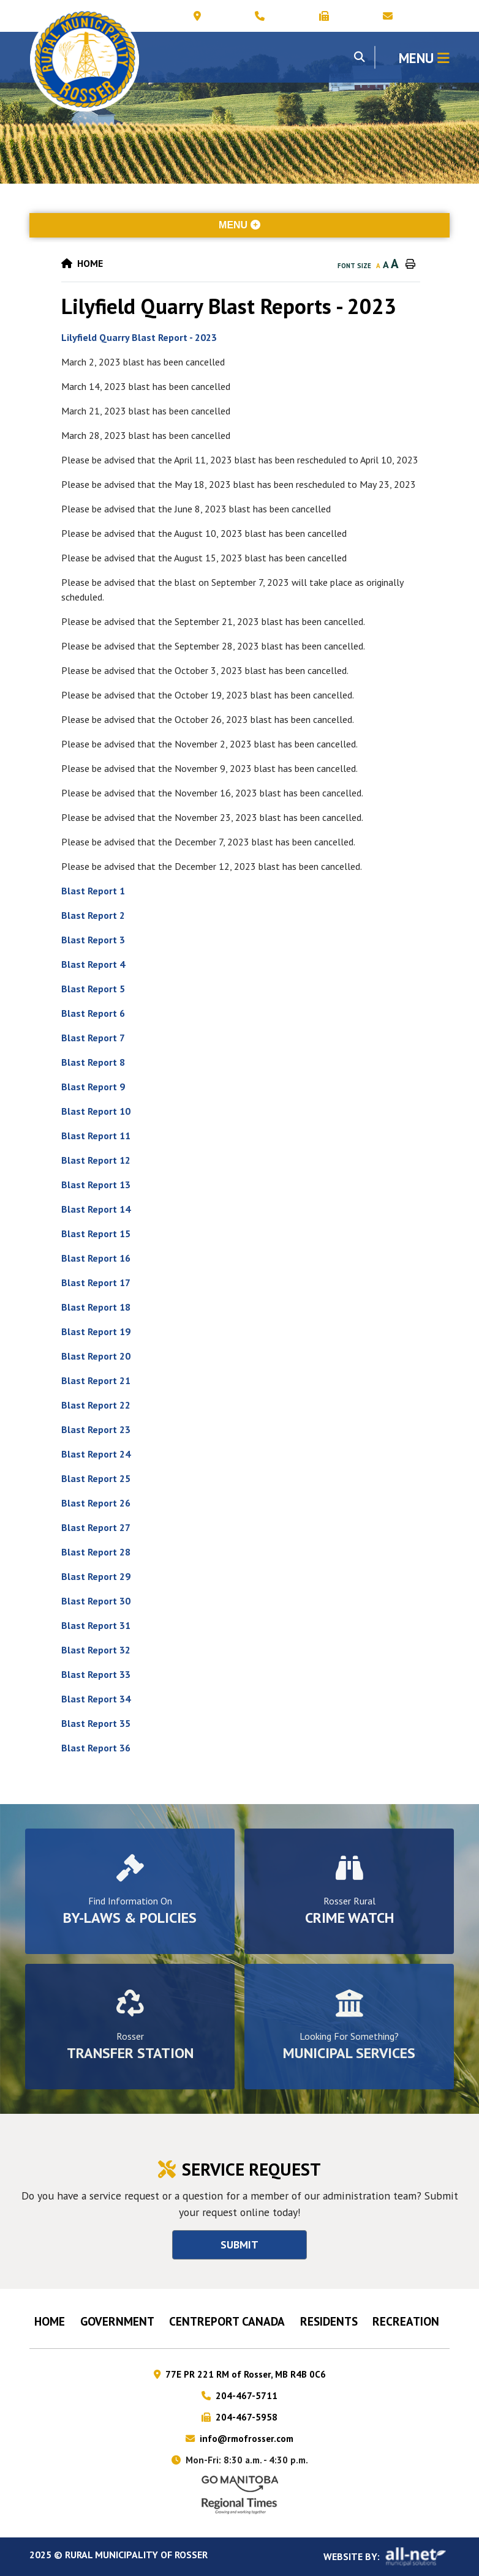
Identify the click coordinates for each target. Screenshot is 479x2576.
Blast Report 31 (95, 1625)
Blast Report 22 (95, 1405)
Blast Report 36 (95, 1748)
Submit (239, 2244)
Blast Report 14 (95, 1209)
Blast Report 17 (95, 1282)
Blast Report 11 (95, 1135)
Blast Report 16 (95, 1258)
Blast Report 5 (93, 989)
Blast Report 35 (95, 1723)
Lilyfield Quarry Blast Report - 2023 (139, 337)
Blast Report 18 (95, 1307)
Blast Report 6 (93, 1013)
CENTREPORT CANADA (227, 2321)
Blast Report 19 (95, 1331)
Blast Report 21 (95, 1380)
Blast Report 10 (95, 1111)
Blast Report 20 (95, 1356)
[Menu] (424, 57)
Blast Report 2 (93, 915)
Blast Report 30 (95, 1601)
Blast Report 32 (97, 1650)
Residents (329, 2321)
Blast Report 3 (93, 940)
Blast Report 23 (95, 1429)
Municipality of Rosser (84, 62)
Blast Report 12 (95, 1160)
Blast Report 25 (95, 1478)
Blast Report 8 (93, 1062)
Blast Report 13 (95, 1184)
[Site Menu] (239, 225)
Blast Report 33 (95, 1674)
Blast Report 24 (95, 1454)
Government (117, 2321)
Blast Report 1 (93, 891)
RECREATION (405, 2321)
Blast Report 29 (95, 1576)
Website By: (386, 2556)
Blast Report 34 (95, 1699)
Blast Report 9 (93, 1086)
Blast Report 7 (93, 1038)
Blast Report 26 (95, 1503)
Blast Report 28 (95, 1552)
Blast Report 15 (95, 1233)
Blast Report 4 (93, 964)
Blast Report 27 (95, 1527)
